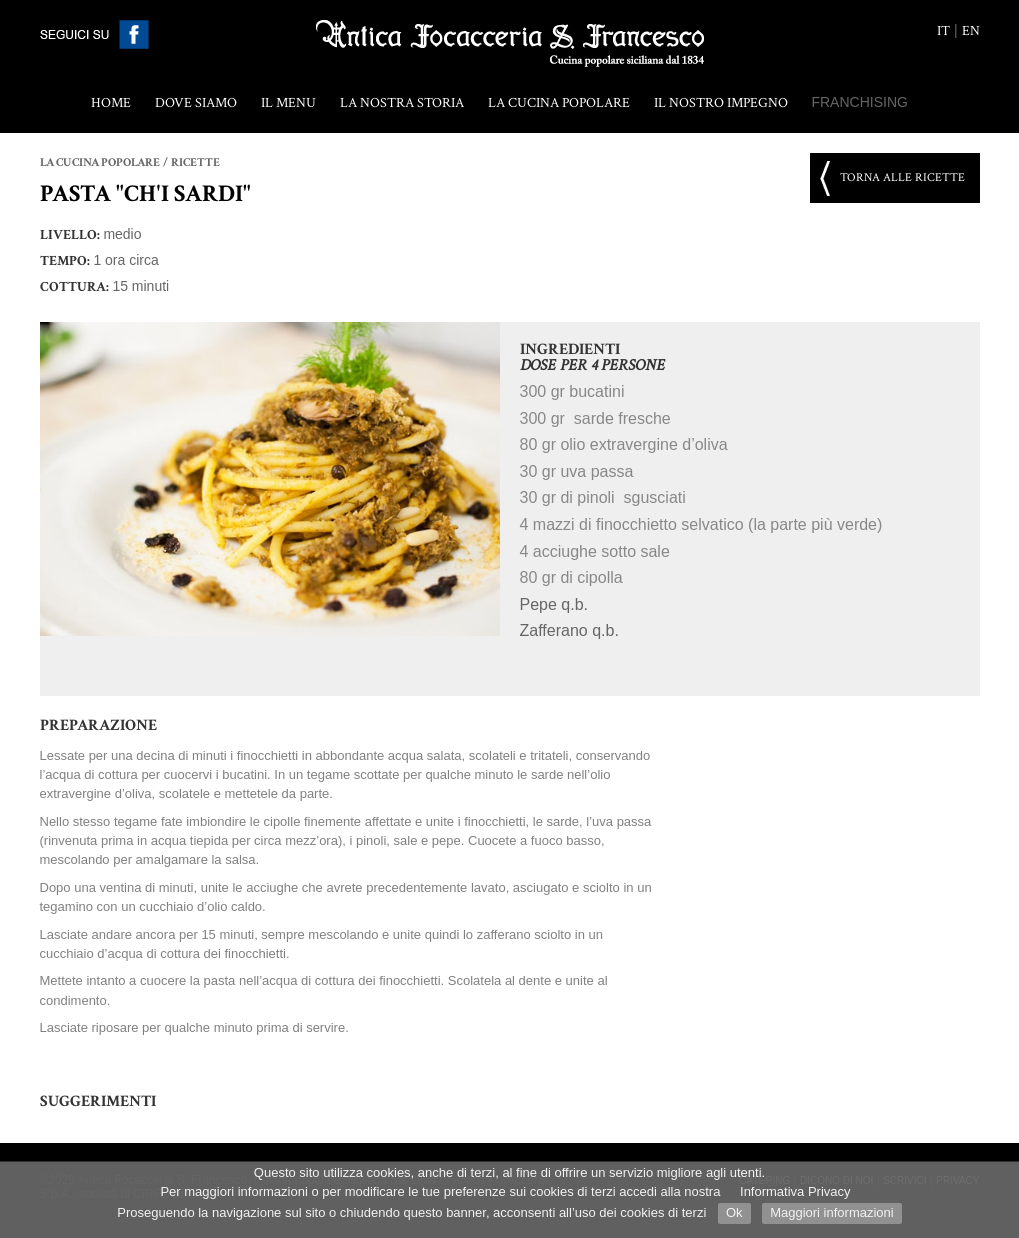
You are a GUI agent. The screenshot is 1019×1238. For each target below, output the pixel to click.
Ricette (195, 162)
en (971, 31)
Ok (734, 1212)
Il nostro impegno (721, 103)
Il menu (288, 103)
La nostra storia (402, 103)
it (943, 31)
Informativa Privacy (795, 1191)
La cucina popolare (559, 103)
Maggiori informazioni (832, 1212)
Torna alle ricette (902, 177)
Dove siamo (196, 103)
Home (111, 103)
